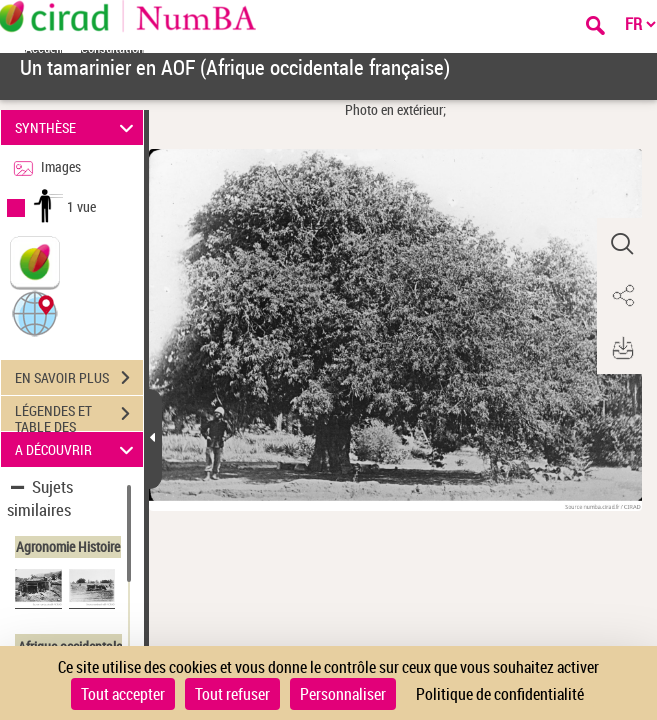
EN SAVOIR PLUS (79, 378)
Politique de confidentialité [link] (500, 694)
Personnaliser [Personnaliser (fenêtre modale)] (343, 694)
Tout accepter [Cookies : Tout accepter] (123, 694)
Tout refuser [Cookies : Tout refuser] (232, 694)
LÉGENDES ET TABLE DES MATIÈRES (79, 416)
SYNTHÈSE (77, 127)
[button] (35, 312)
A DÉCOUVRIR (77, 449)
